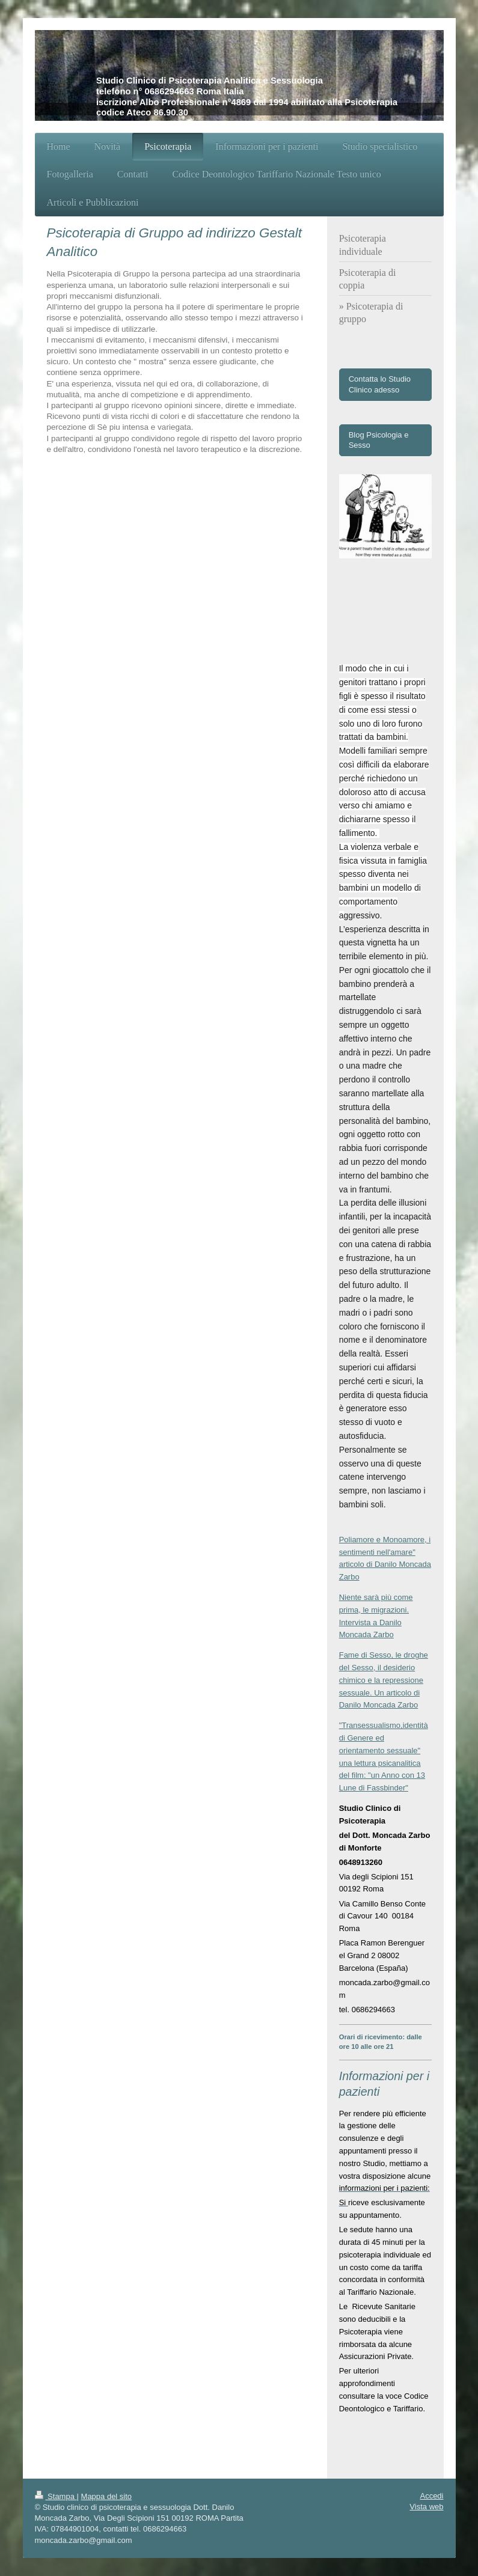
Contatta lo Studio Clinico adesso (380, 384)
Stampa (56, 2496)
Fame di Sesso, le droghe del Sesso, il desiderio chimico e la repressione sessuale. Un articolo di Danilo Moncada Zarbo (383, 1679)
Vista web (426, 2506)
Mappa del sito (106, 2496)
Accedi (431, 2495)
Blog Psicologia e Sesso (379, 440)
